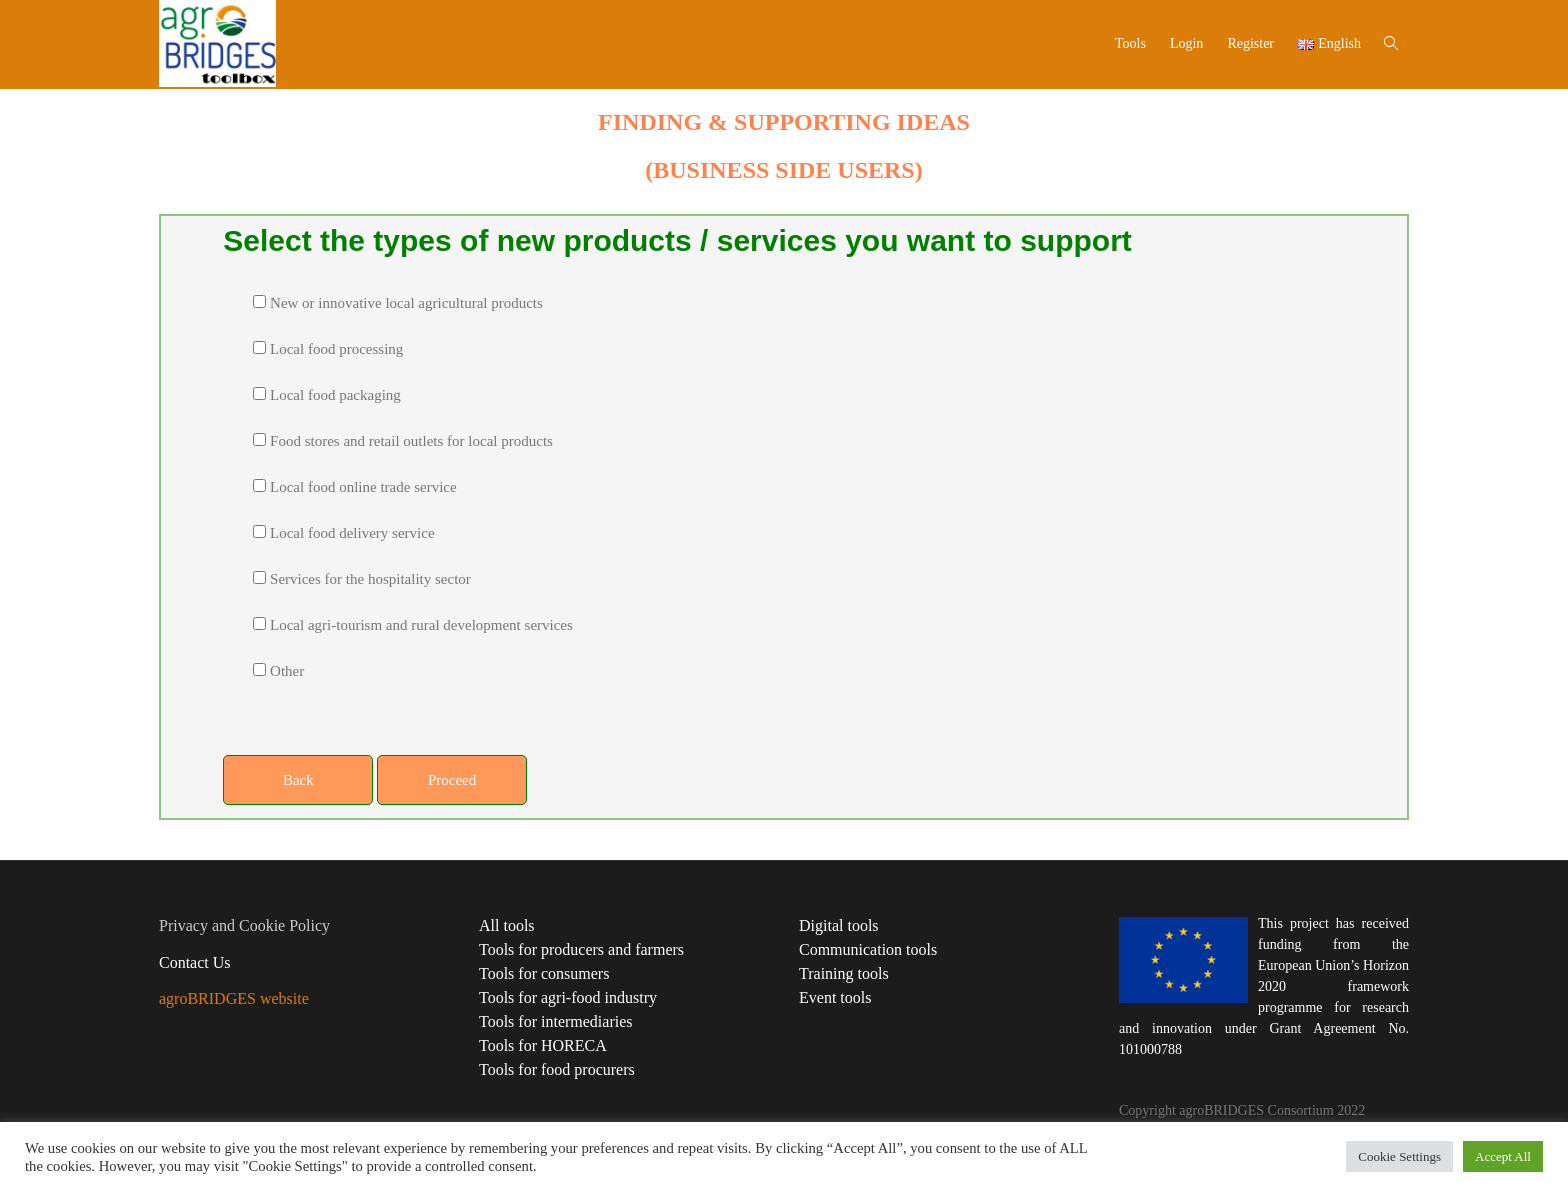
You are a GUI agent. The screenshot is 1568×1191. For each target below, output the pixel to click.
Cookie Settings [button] (1399, 1156)
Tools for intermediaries (556, 1021)
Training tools (844, 973)
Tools (1130, 43)
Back (298, 780)
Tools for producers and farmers (581, 949)
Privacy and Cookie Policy (244, 925)
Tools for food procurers (557, 1069)
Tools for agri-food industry (568, 997)
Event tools (835, 997)
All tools (507, 925)
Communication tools (868, 949)
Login (1186, 43)
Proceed (452, 780)
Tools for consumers (544, 973)
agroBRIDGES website (234, 998)
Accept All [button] (1503, 1156)
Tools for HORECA (543, 1045)
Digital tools (839, 925)
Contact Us (195, 962)
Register (1250, 43)
